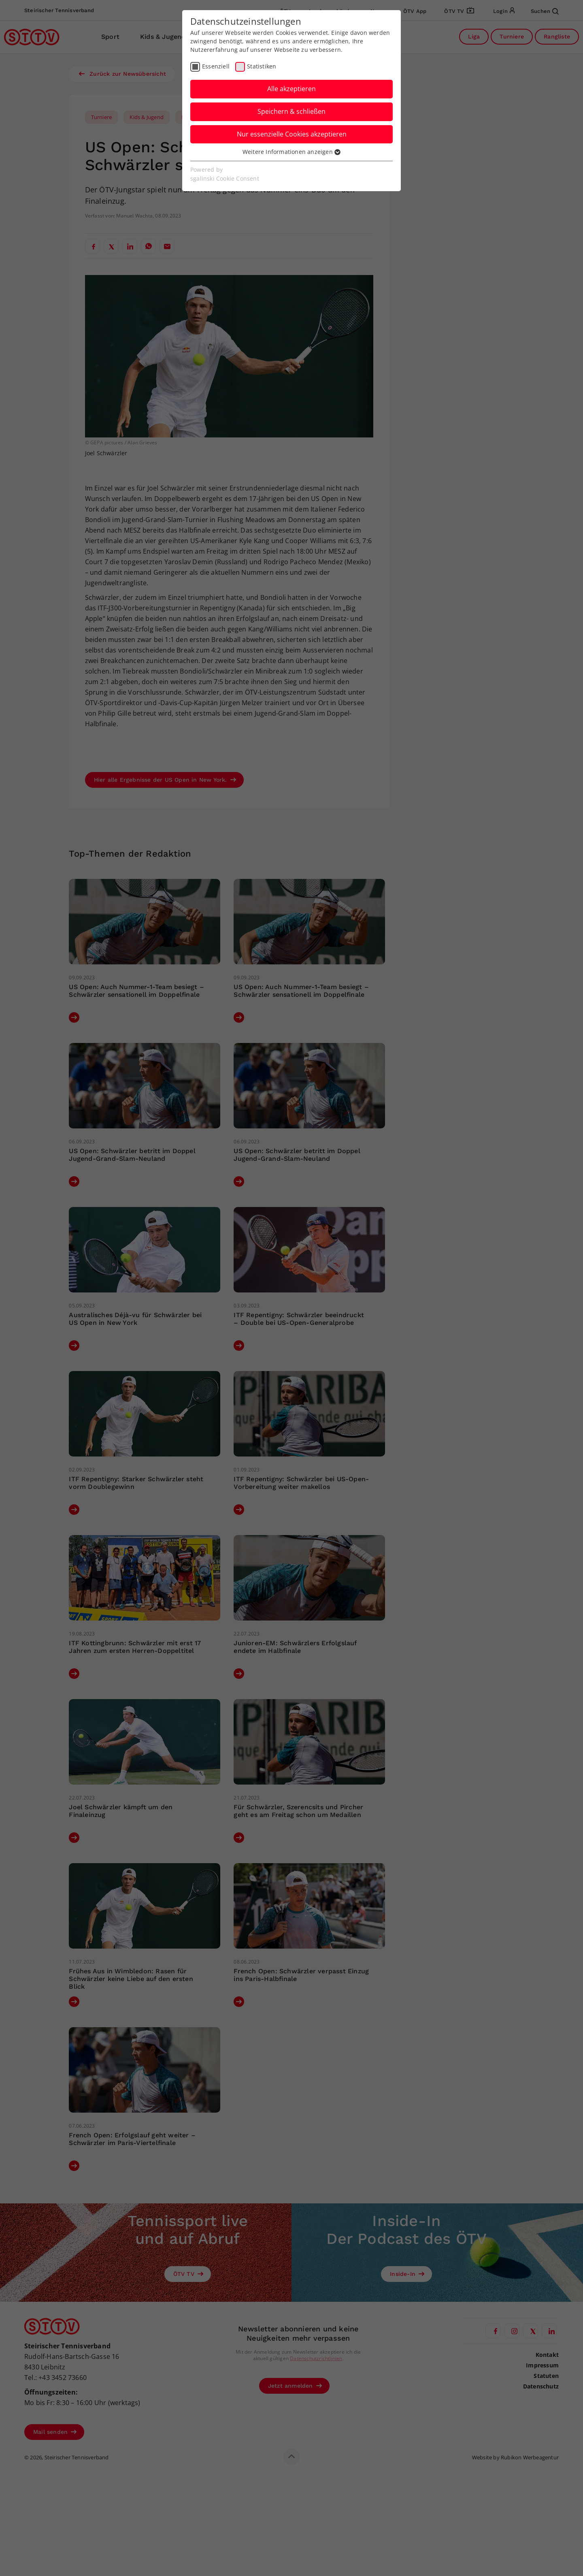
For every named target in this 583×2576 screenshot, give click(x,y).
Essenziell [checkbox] (216, 66)
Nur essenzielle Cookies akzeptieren (292, 134)
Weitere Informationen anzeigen (291, 152)
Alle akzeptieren (291, 88)
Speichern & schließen (291, 111)
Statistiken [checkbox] (261, 66)
